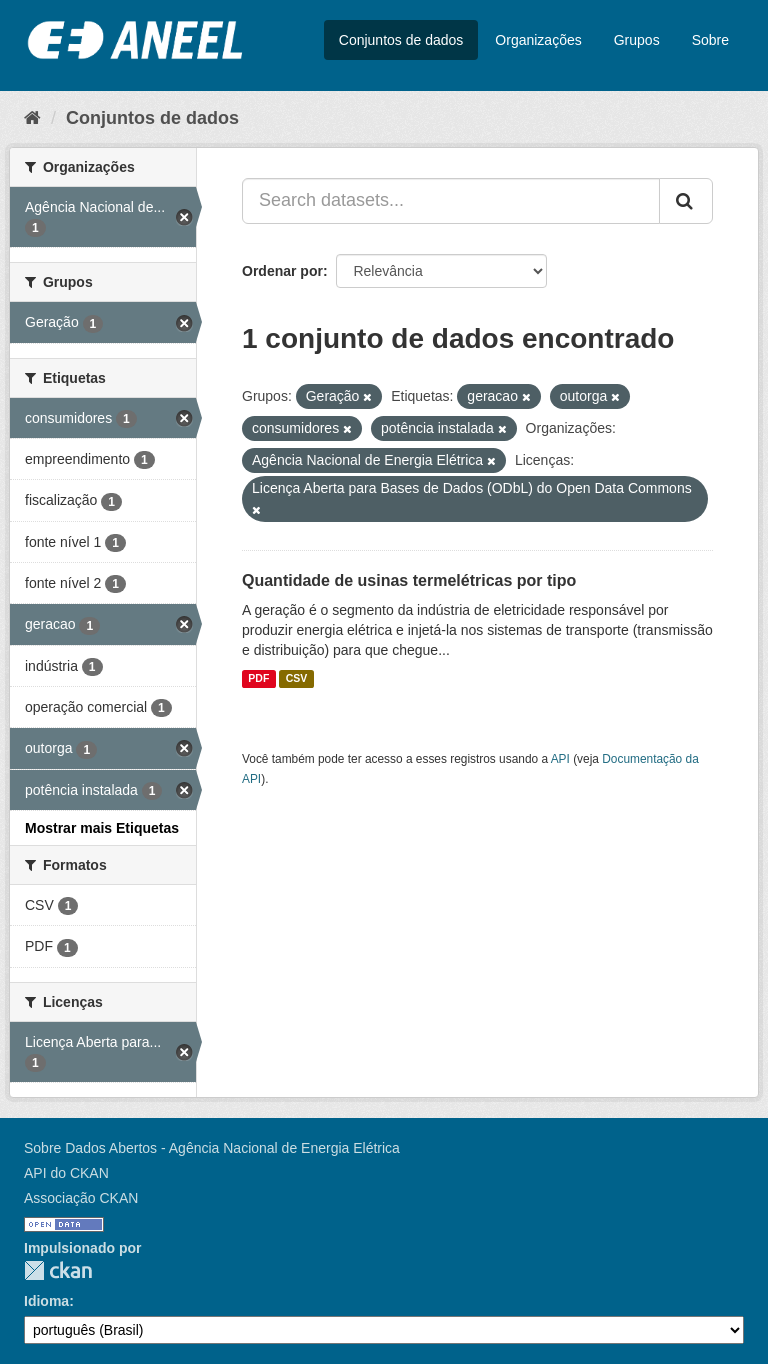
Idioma (46, 1301)
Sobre (710, 40)
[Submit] (686, 201)
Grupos (637, 40)
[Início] (32, 118)
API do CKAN (66, 1173)
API (560, 759)
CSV (297, 679)
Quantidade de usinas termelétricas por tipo (409, 580)
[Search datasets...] (451, 201)
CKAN (58, 1270)
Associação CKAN (81, 1198)
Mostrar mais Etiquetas (102, 828)
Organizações (538, 40)
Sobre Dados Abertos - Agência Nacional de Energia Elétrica (212, 1148)
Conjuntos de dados (401, 40)
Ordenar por (282, 271)
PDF (258, 679)
